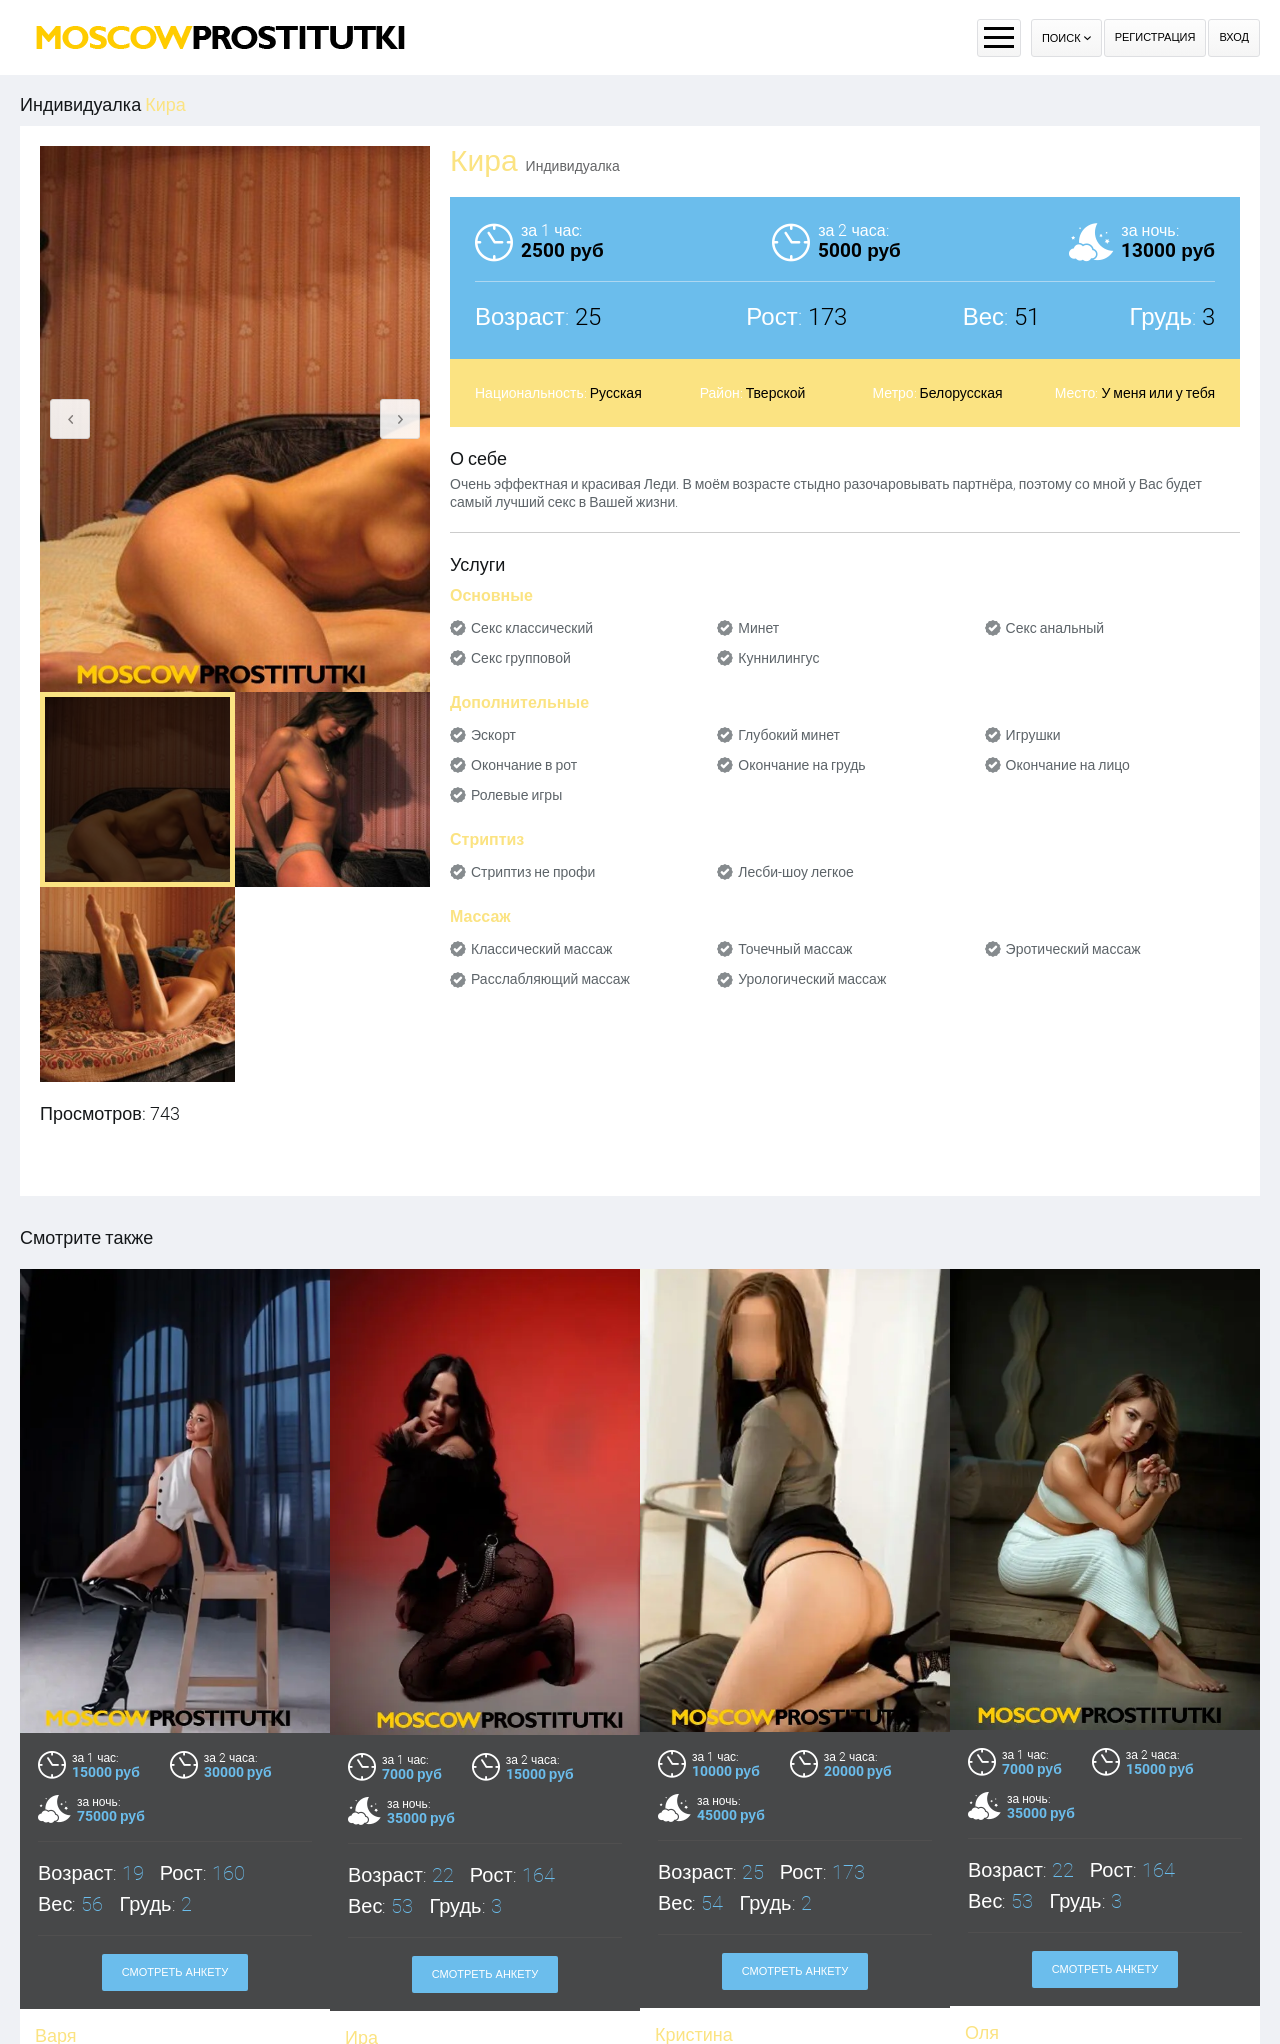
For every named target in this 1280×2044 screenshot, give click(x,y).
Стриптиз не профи (533, 872)
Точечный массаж (795, 949)
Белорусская (961, 393)
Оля (982, 2032)
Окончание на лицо (1068, 765)
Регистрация (1155, 37)
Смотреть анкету (175, 1972)
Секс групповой (521, 658)
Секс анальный (1055, 628)
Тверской (776, 393)
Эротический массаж (1073, 949)
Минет (758, 628)
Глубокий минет (789, 735)
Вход (1234, 37)
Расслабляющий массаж (550, 979)
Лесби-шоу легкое (796, 872)
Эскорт (493, 735)
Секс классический (532, 628)
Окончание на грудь (801, 765)
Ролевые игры (516, 795)
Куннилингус (778, 658)
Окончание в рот (524, 765)
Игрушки (1033, 735)
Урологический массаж (812, 979)
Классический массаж (541, 949)
